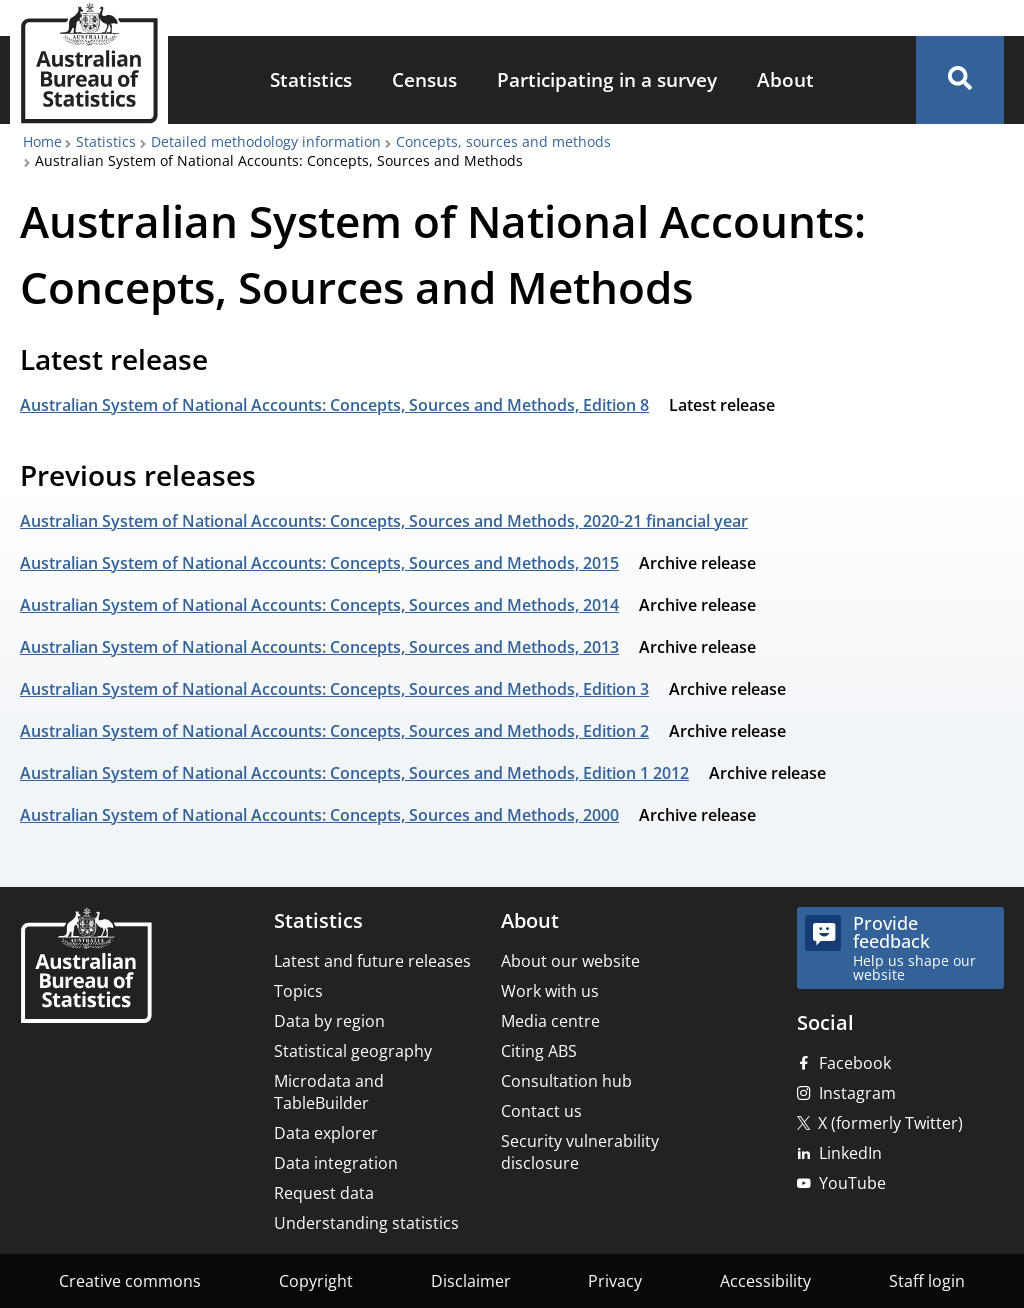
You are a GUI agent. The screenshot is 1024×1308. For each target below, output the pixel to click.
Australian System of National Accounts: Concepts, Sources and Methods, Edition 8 (334, 405)
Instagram (857, 1093)
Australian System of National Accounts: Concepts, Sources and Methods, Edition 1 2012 (354, 773)
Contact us (541, 1111)
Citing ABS (539, 1051)
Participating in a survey (607, 79)
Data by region (329, 1021)
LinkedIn (850, 1153)
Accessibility (765, 1281)
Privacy (615, 1281)
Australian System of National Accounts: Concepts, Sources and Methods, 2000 (319, 815)
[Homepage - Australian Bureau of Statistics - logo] (89, 63)
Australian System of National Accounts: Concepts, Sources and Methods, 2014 (319, 605)
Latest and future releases (372, 961)
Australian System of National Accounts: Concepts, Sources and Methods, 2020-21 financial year (384, 521)
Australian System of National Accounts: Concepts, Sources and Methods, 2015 (319, 563)
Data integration (336, 1163)
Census (424, 79)
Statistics (311, 79)
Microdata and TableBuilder (329, 1092)
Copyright (316, 1281)
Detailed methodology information (266, 141)
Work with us (550, 991)
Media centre (550, 1021)
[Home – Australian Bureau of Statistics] (86, 967)
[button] (960, 80)
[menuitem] (311, 80)
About (785, 79)
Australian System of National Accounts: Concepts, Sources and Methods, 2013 (319, 647)
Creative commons (130, 1281)
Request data (324, 1193)
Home (42, 141)
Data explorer (326, 1133)
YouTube (852, 1183)
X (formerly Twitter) (890, 1123)
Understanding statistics (366, 1223)
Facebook (855, 1063)
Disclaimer (471, 1281)
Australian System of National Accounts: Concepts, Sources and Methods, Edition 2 (334, 731)
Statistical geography (353, 1051)
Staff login (927, 1281)
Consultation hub (566, 1081)
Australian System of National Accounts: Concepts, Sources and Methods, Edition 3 (334, 689)
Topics (298, 991)
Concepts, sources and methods (503, 141)
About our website (570, 961)
